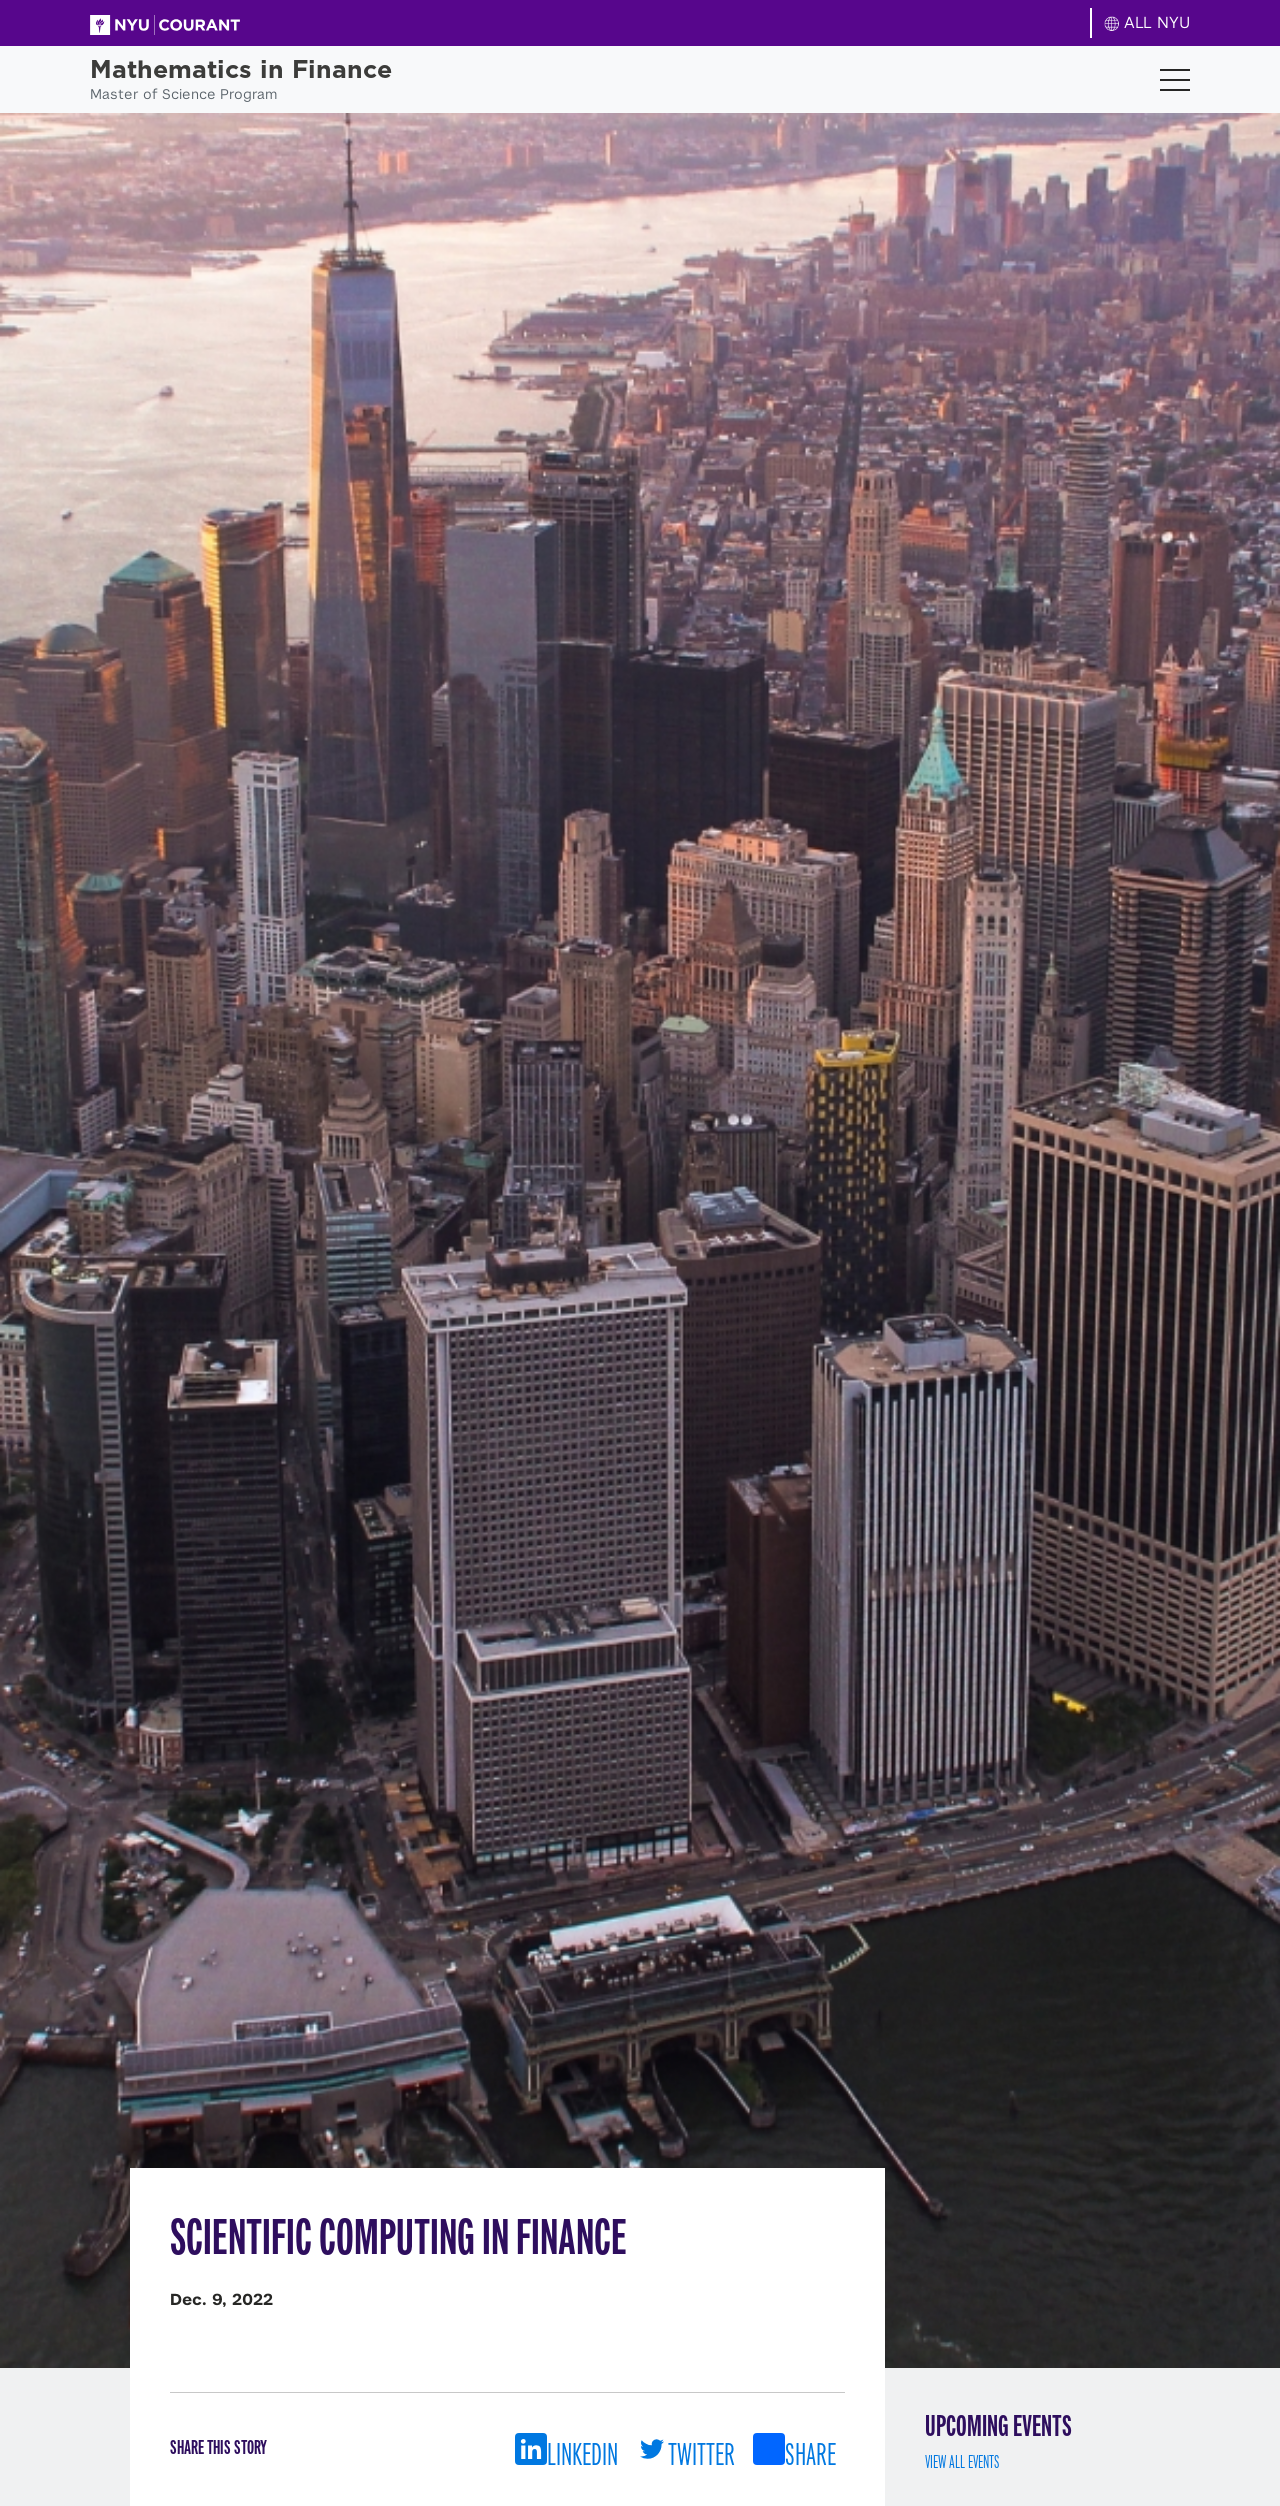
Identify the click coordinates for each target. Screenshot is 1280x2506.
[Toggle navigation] (1175, 80)
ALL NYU (1147, 22)
